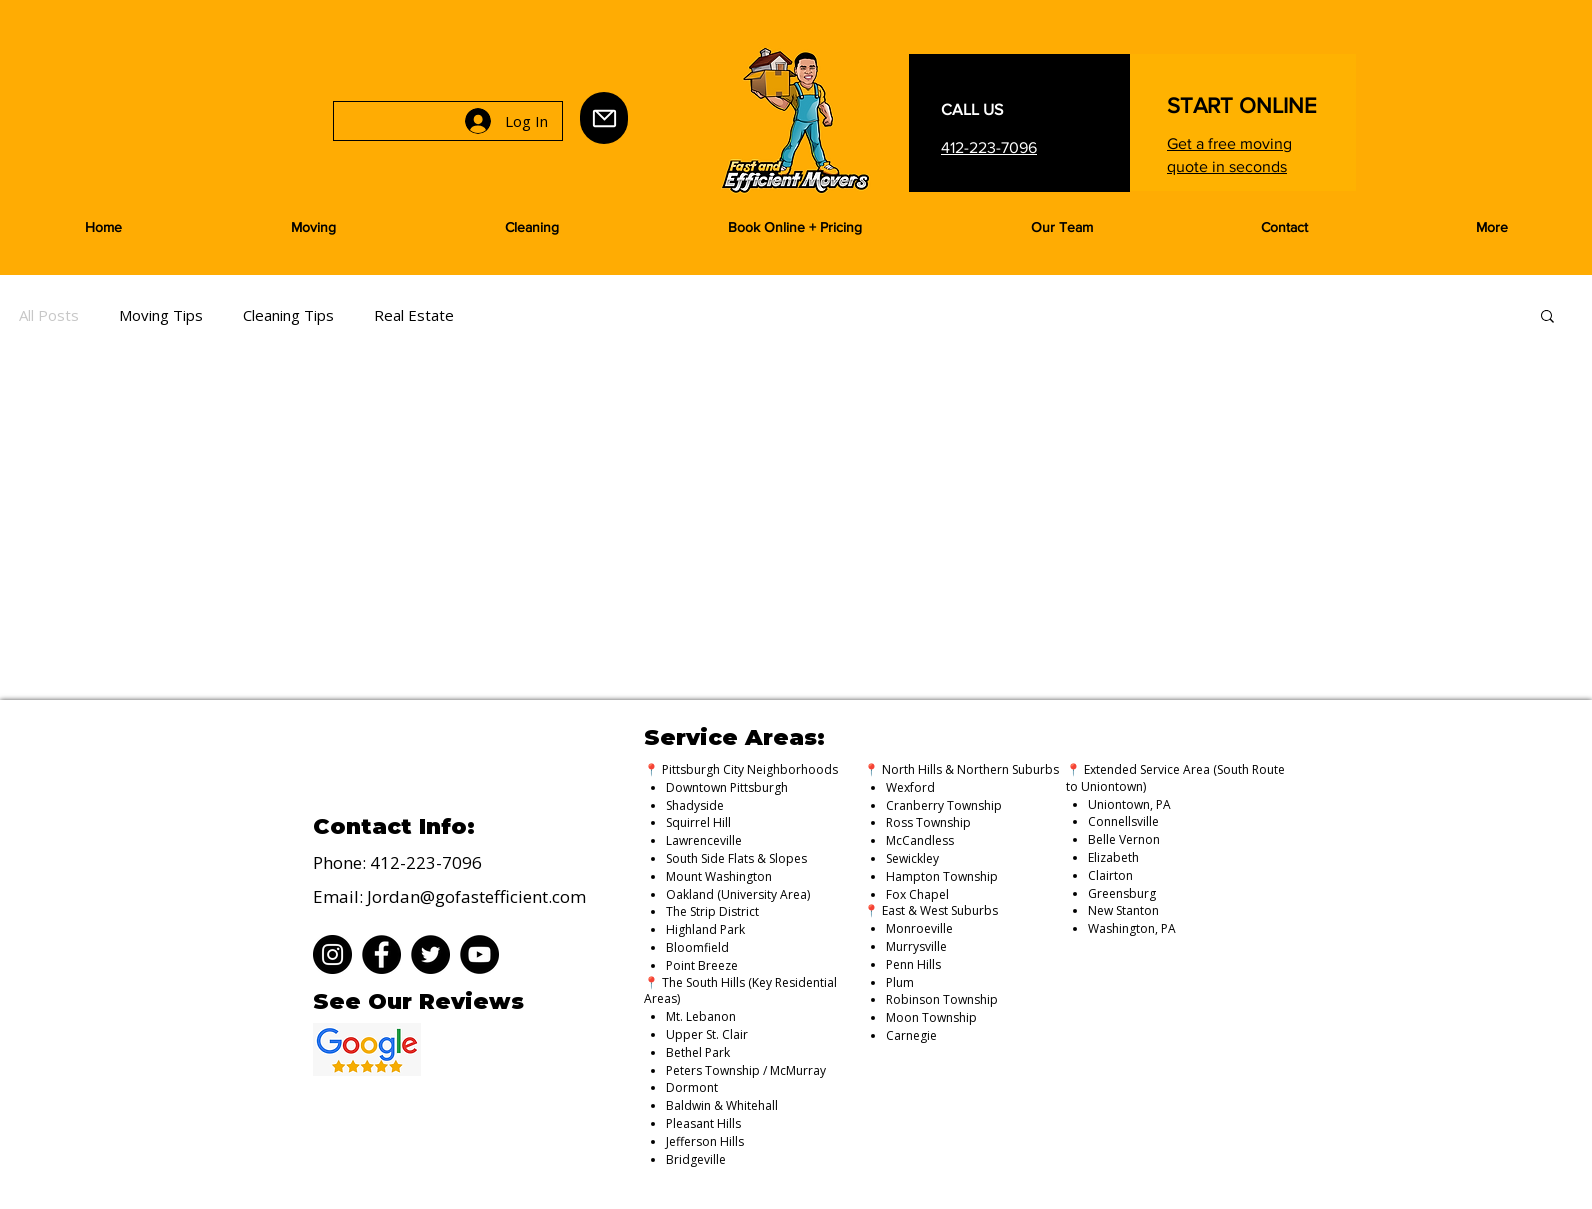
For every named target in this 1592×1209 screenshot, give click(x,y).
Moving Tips (161, 315)
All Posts (49, 315)
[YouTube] (479, 954)
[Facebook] (381, 954)
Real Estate (414, 315)
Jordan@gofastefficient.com (476, 896)
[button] (313, 227)
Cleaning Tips (288, 315)
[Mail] (604, 118)
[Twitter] (430, 954)
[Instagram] (332, 954)
